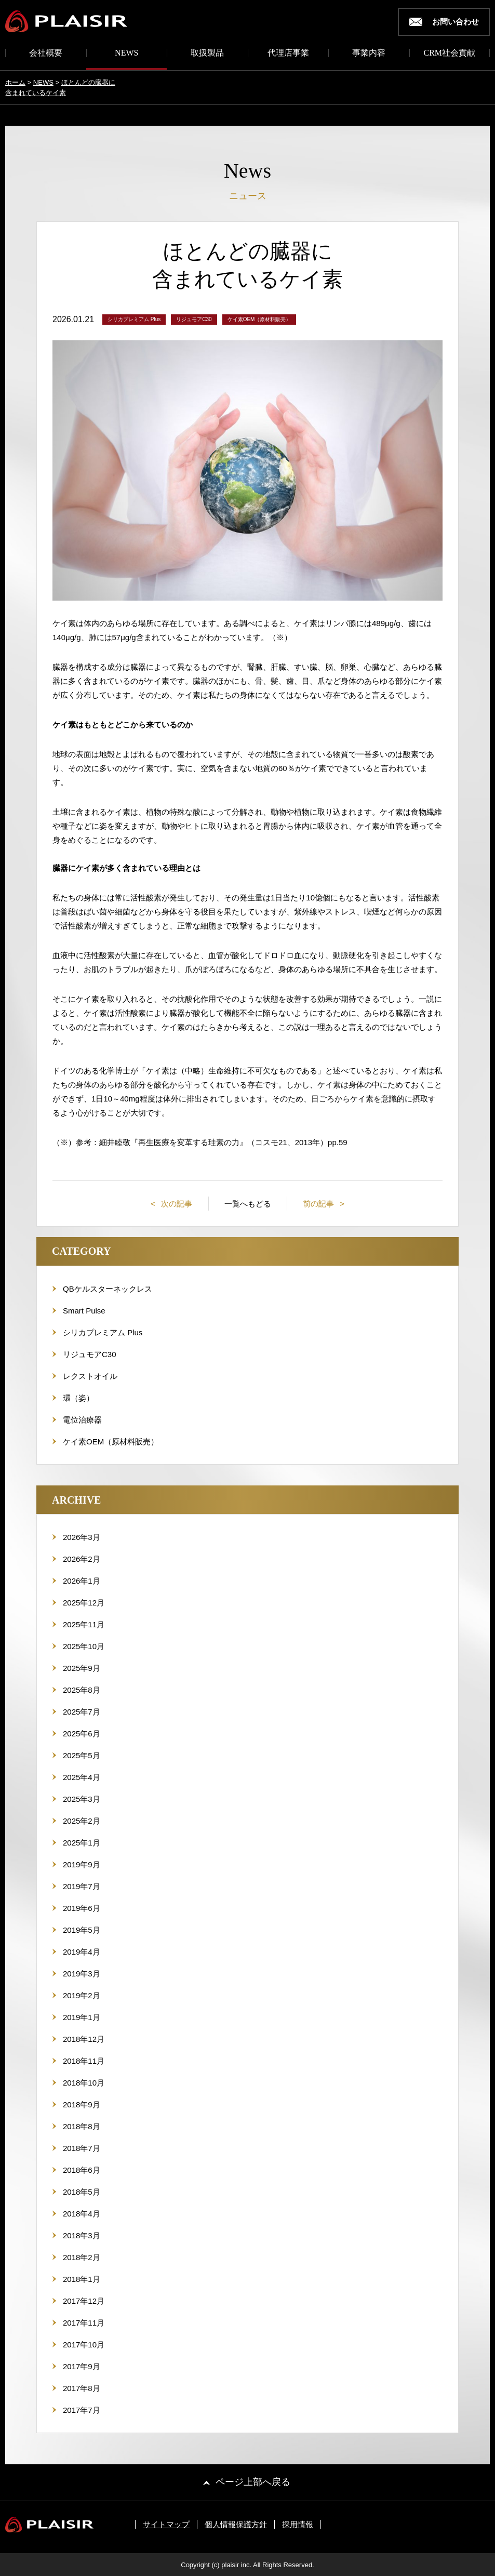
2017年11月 (83, 2322)
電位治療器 (82, 1419)
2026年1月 (81, 1580)
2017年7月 (81, 2410)
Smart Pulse (84, 1310)
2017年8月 (81, 2388)
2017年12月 (83, 2300)
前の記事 (319, 1203)
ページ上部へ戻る (253, 2482)
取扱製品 (207, 53)
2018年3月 (81, 2235)
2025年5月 (81, 1755)
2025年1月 (81, 1842)
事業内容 (368, 53)
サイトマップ (166, 2524)
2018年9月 (81, 2104)
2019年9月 (81, 1864)
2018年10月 (83, 2082)
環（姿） (78, 1397)
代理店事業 (288, 53)
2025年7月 (81, 1711)
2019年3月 (81, 1973)
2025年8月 (81, 1689)
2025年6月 (81, 1733)
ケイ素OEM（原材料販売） (110, 1441)
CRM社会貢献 (449, 53)
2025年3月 (81, 1799)
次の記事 (175, 1203)
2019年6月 (81, 1908)
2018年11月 (83, 2060)
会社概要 (45, 53)
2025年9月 (81, 1668)
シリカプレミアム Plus (102, 1332)
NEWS (126, 53)
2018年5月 (81, 2191)
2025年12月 (83, 1602)
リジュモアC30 (89, 1354)
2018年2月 (81, 2257)
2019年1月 (81, 2017)
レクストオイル (90, 1376)
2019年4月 (81, 1951)
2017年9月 (81, 2366)
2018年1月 (81, 2279)
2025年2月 (81, 1820)
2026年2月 (81, 1559)
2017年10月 (83, 2344)
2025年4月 (81, 1777)
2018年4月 (81, 2213)
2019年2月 (81, 1995)
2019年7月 (81, 1886)
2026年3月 (81, 1537)
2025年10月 (83, 1646)
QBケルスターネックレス (107, 1288)
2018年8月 (81, 2126)
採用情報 (297, 2524)
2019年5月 (81, 1930)
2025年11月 (83, 1624)
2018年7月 (81, 2148)
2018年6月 (81, 2170)
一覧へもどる (247, 1203)
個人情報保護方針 (236, 2524)
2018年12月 (83, 2039)
